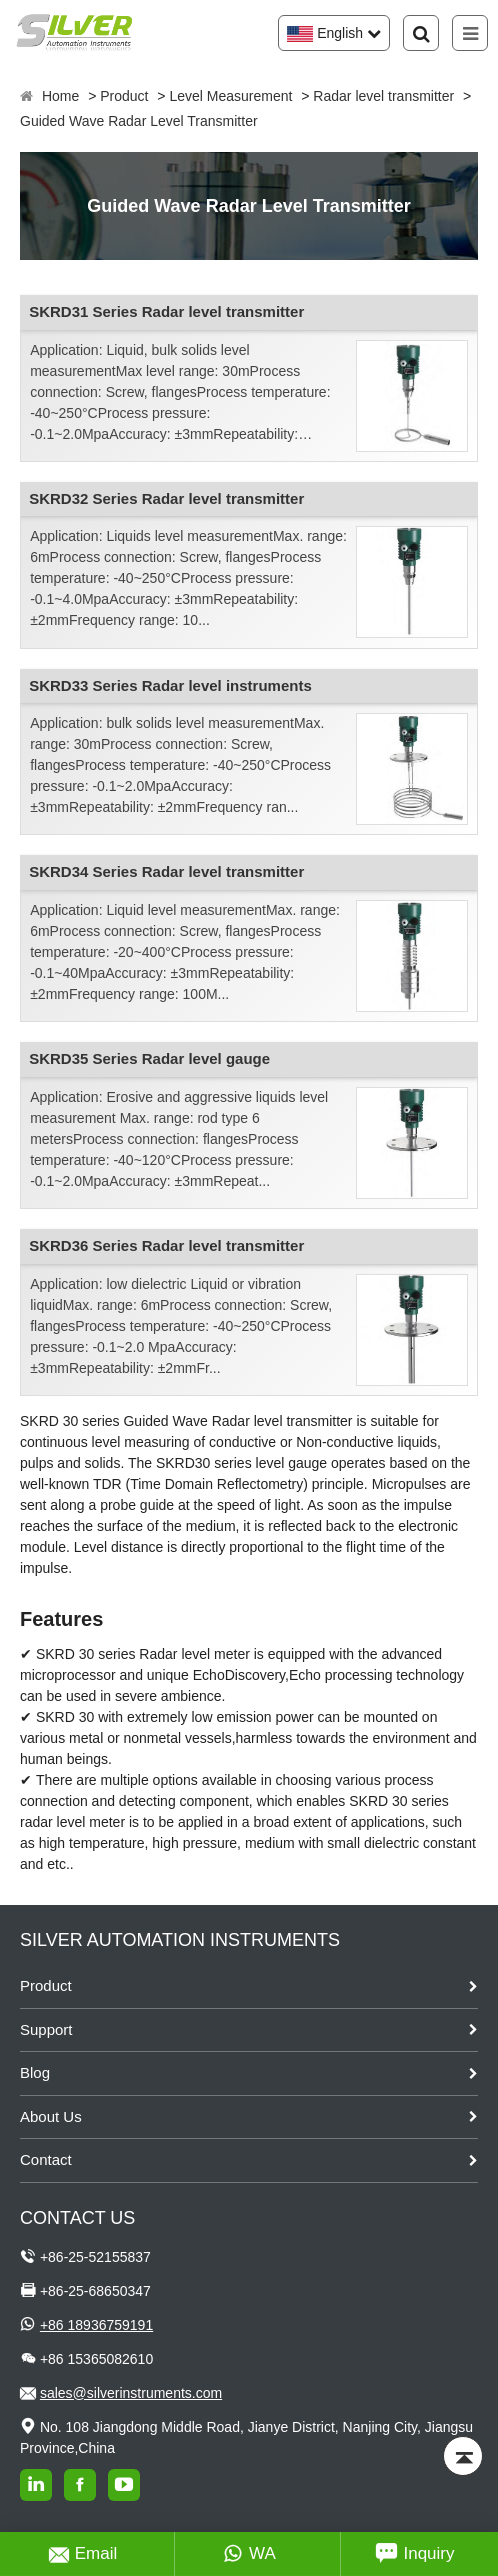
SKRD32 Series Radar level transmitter (166, 498)
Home (60, 96)
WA (249, 2554)
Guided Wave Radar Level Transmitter (139, 121)
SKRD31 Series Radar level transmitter (166, 311)
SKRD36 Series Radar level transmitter (166, 1245)
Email (83, 2554)
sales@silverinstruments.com (131, 2393)
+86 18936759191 (96, 2325)
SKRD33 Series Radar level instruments (170, 685)
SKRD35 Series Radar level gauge (149, 1058)
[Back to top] (463, 2456)
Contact (46, 2159)
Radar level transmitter (383, 96)
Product (124, 96)
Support (46, 2029)
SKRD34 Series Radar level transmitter (166, 871)
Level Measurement (230, 96)
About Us (51, 2116)
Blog (35, 2072)
